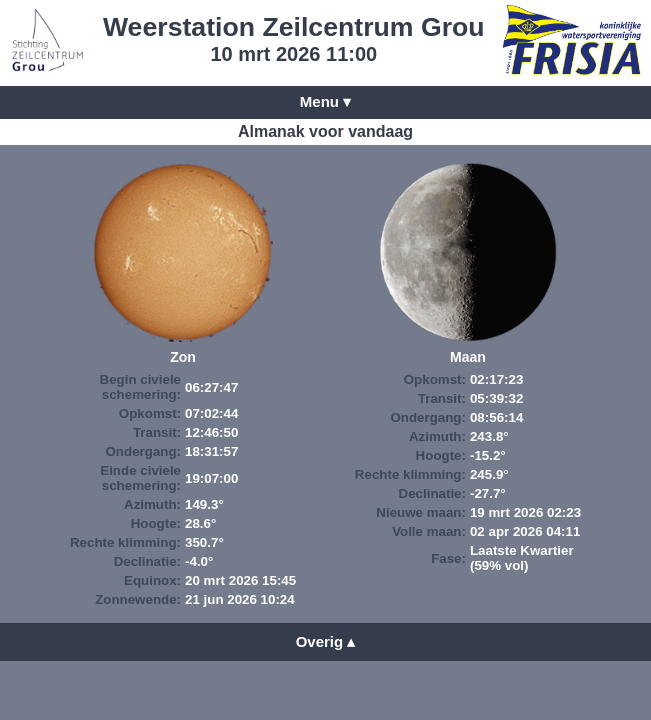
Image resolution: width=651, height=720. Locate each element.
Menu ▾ (325, 101)
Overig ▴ (326, 641)
